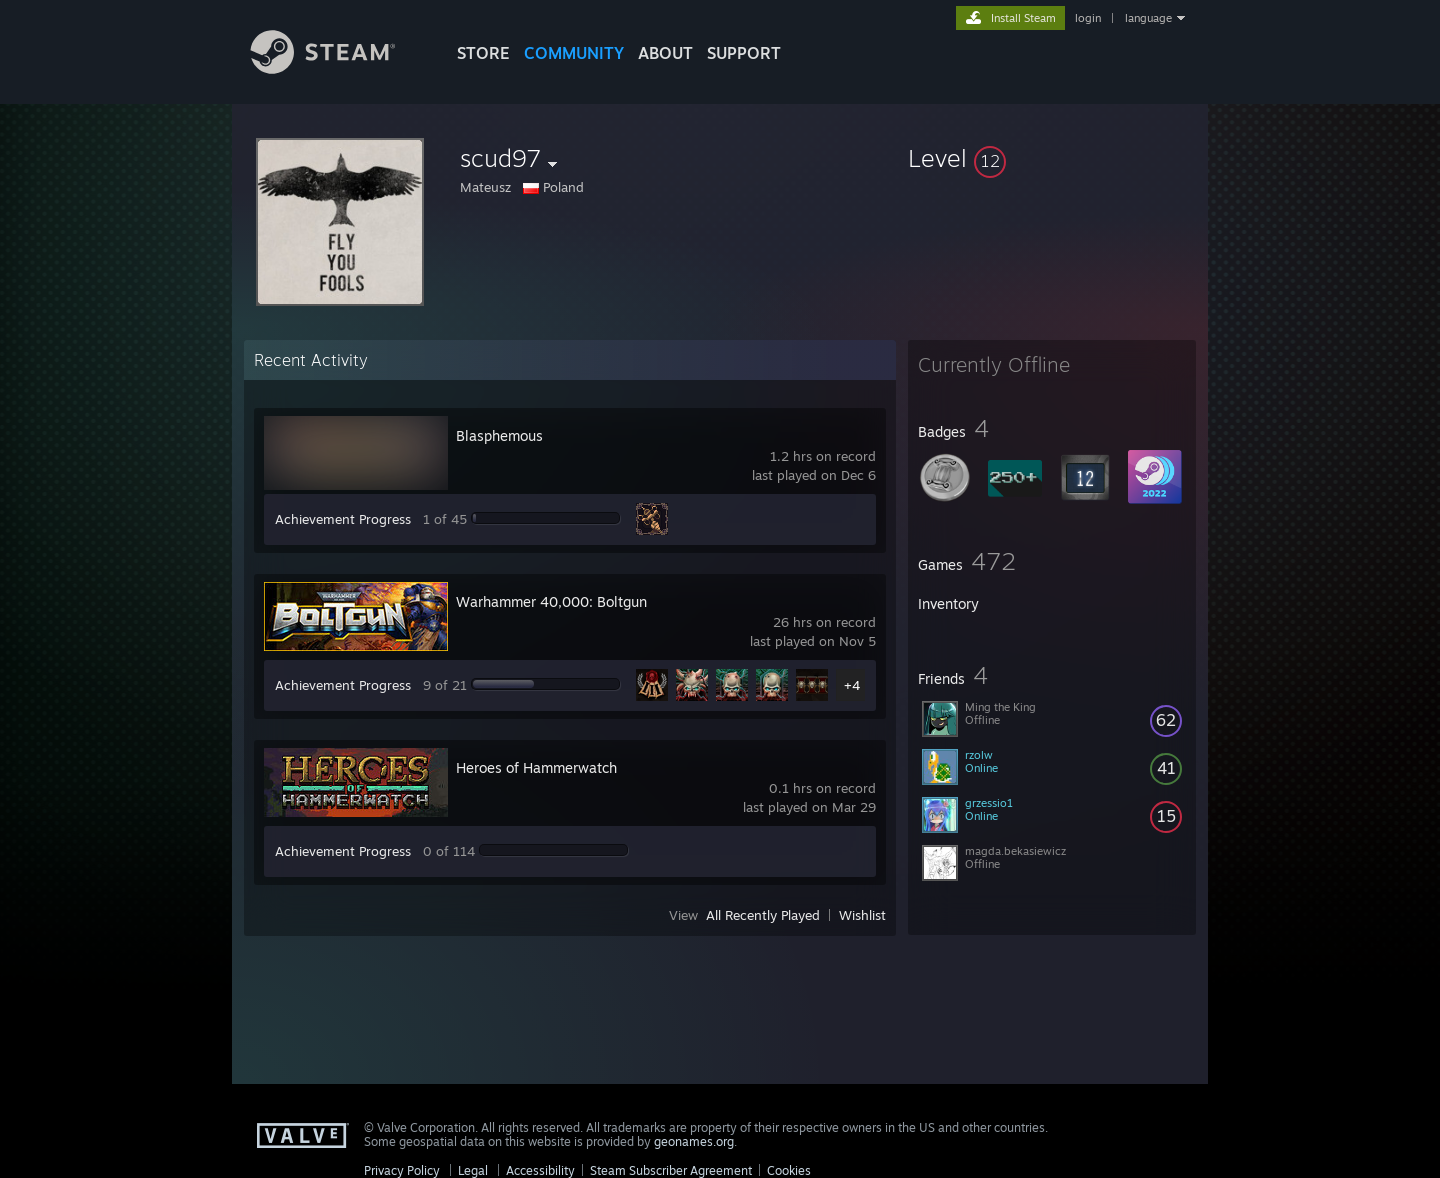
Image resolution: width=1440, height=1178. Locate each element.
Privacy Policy (402, 1170)
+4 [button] (852, 685)
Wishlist (862, 915)
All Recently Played (763, 915)
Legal (473, 1170)
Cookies (789, 1170)
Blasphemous (499, 435)
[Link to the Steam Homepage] (338, 68)
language (1148, 18)
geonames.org (694, 1141)
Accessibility (540, 1170)
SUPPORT (744, 53)
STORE (483, 53)
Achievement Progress (343, 519)
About (665, 53)
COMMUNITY (574, 53)
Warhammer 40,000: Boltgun (551, 601)
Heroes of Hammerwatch (536, 767)
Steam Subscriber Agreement (671, 1170)
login (1088, 18)
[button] (1052, 158)
